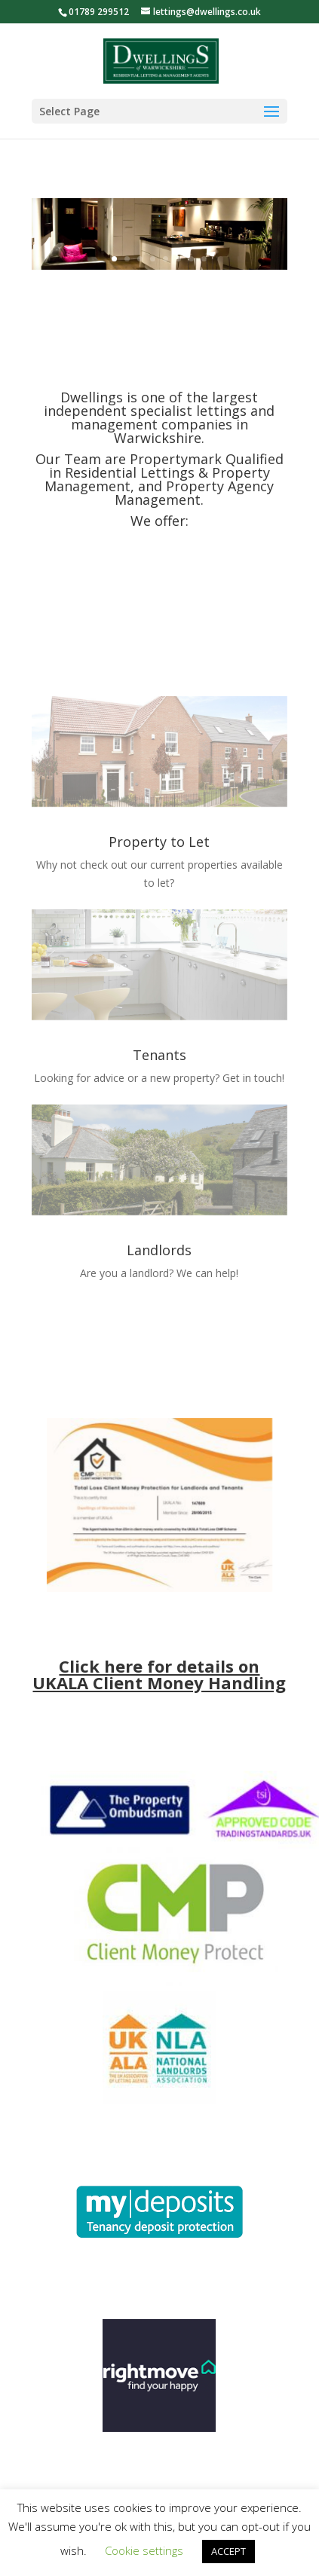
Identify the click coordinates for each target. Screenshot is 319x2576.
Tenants (159, 1055)
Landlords (159, 1250)
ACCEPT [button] (228, 2551)
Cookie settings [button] (144, 2550)
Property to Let (159, 842)
